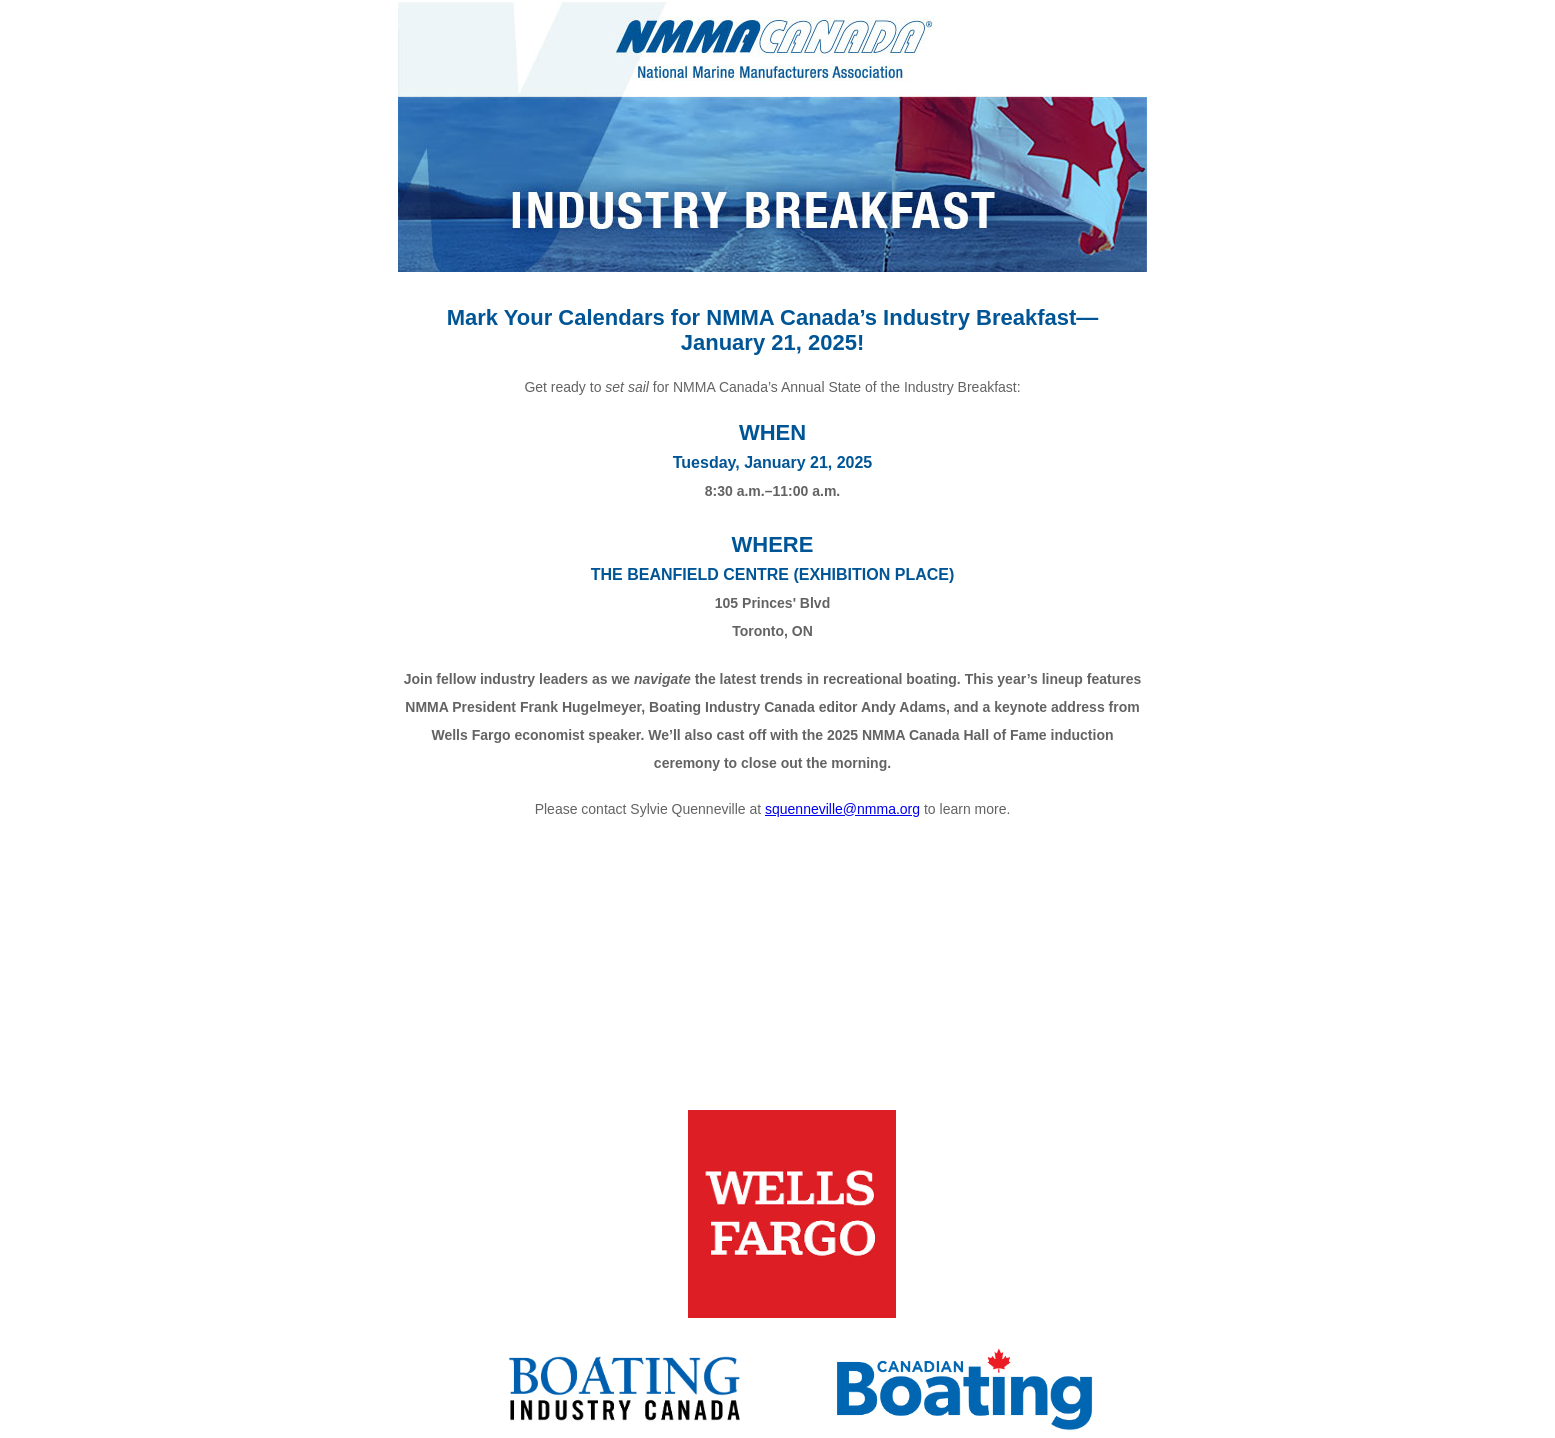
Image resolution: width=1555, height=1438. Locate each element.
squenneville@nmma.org (842, 809)
